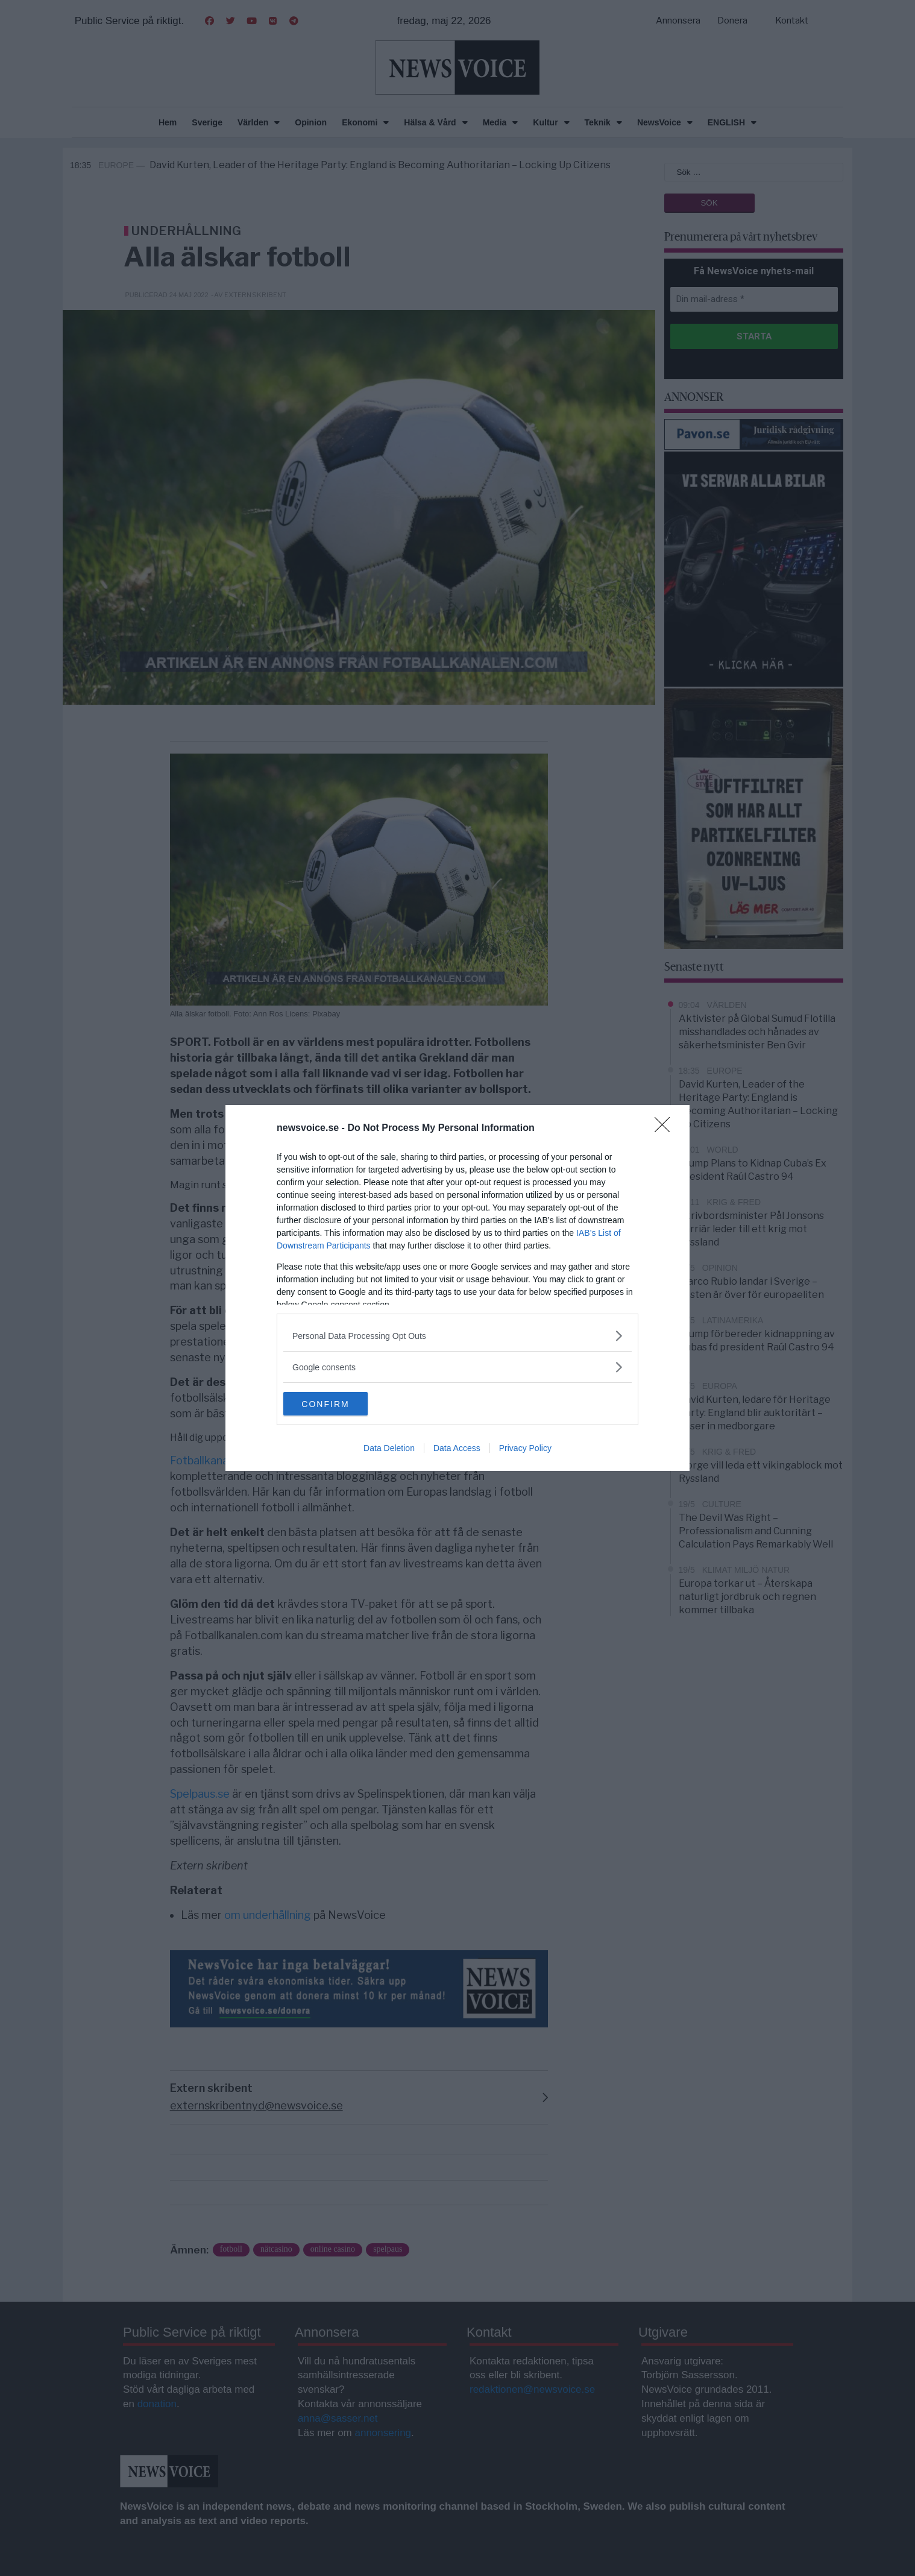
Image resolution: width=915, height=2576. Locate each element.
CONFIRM (340, 1404)
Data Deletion (389, 1448)
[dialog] (457, 1288)
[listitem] (457, 1335)
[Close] (666, 1128)
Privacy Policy (525, 1448)
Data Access (456, 1448)
